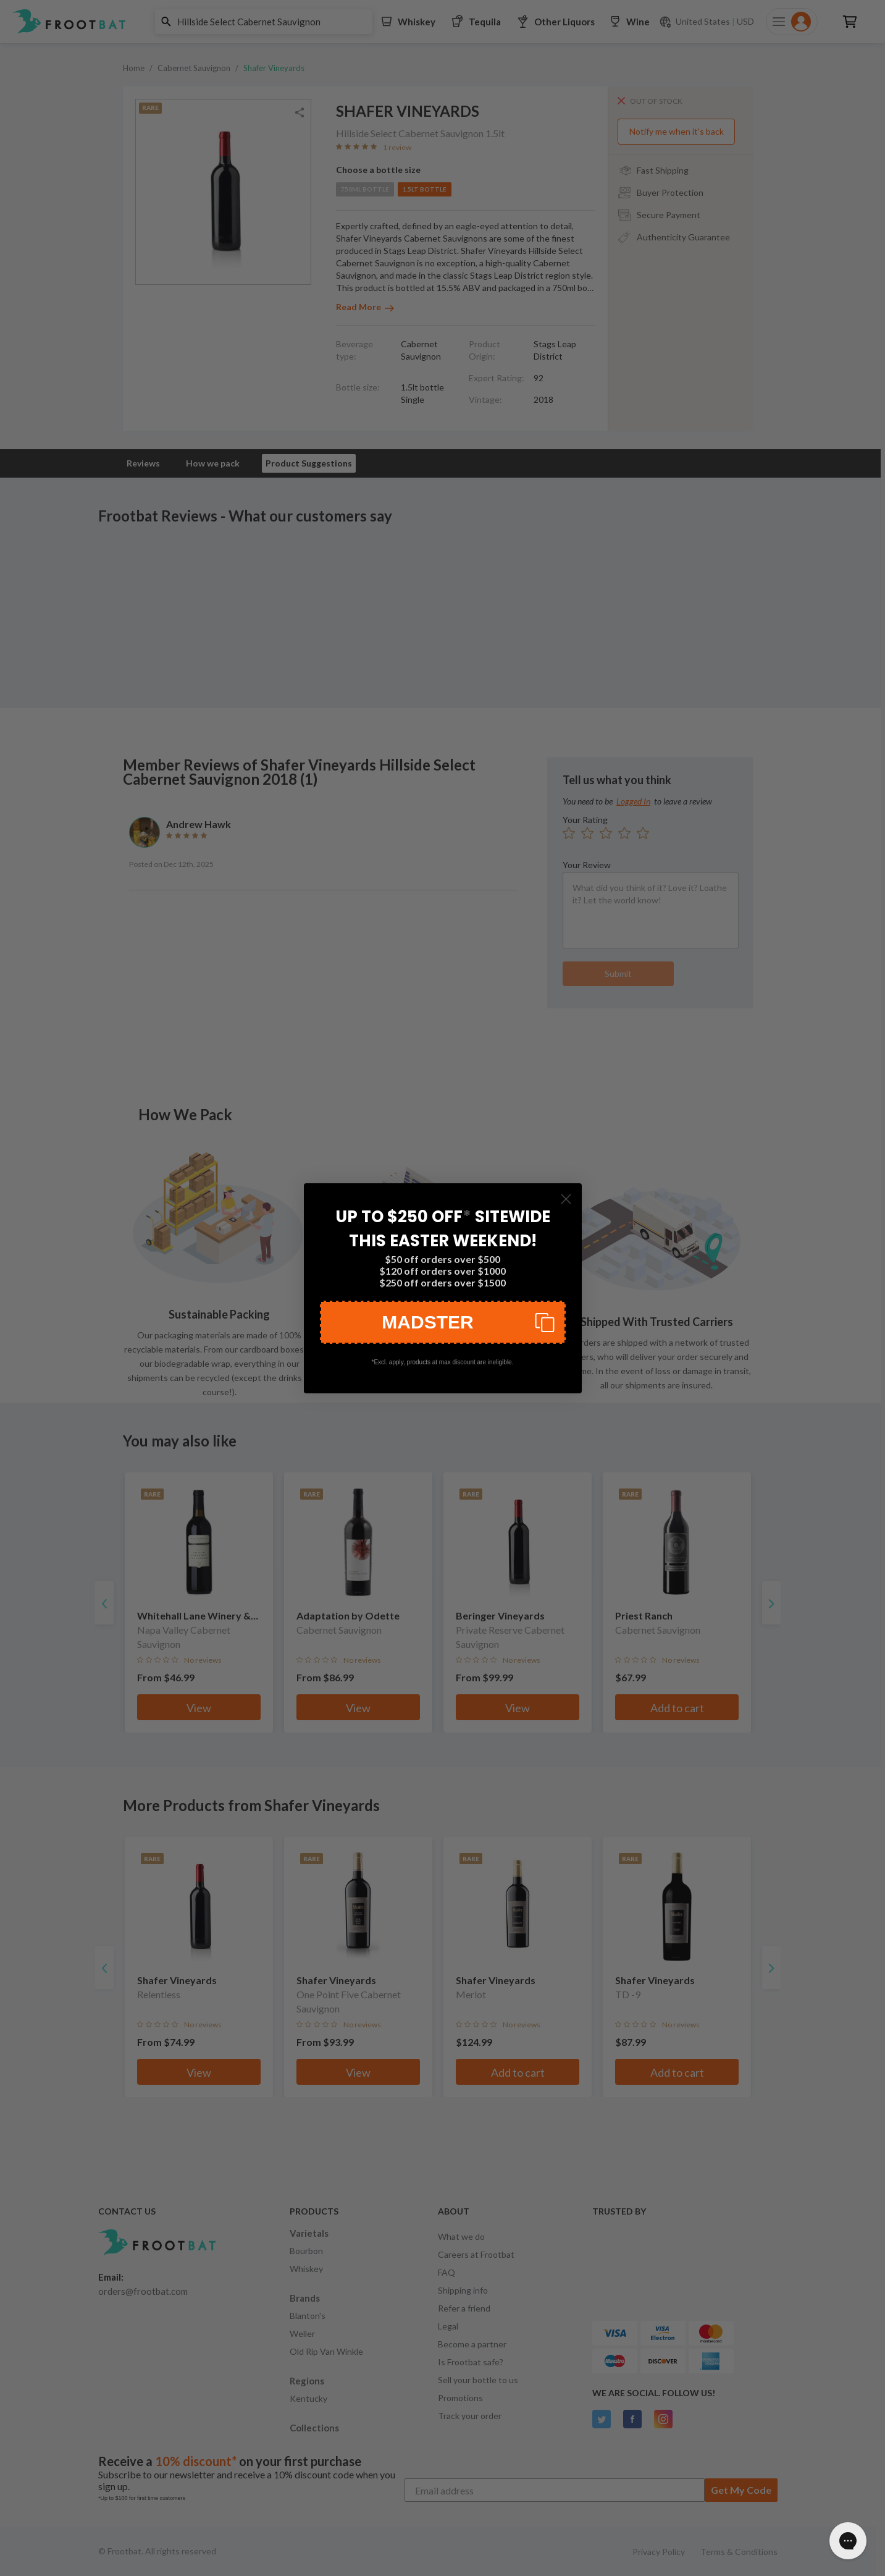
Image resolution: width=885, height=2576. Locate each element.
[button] (443, 1322)
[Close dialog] (566, 1199)
